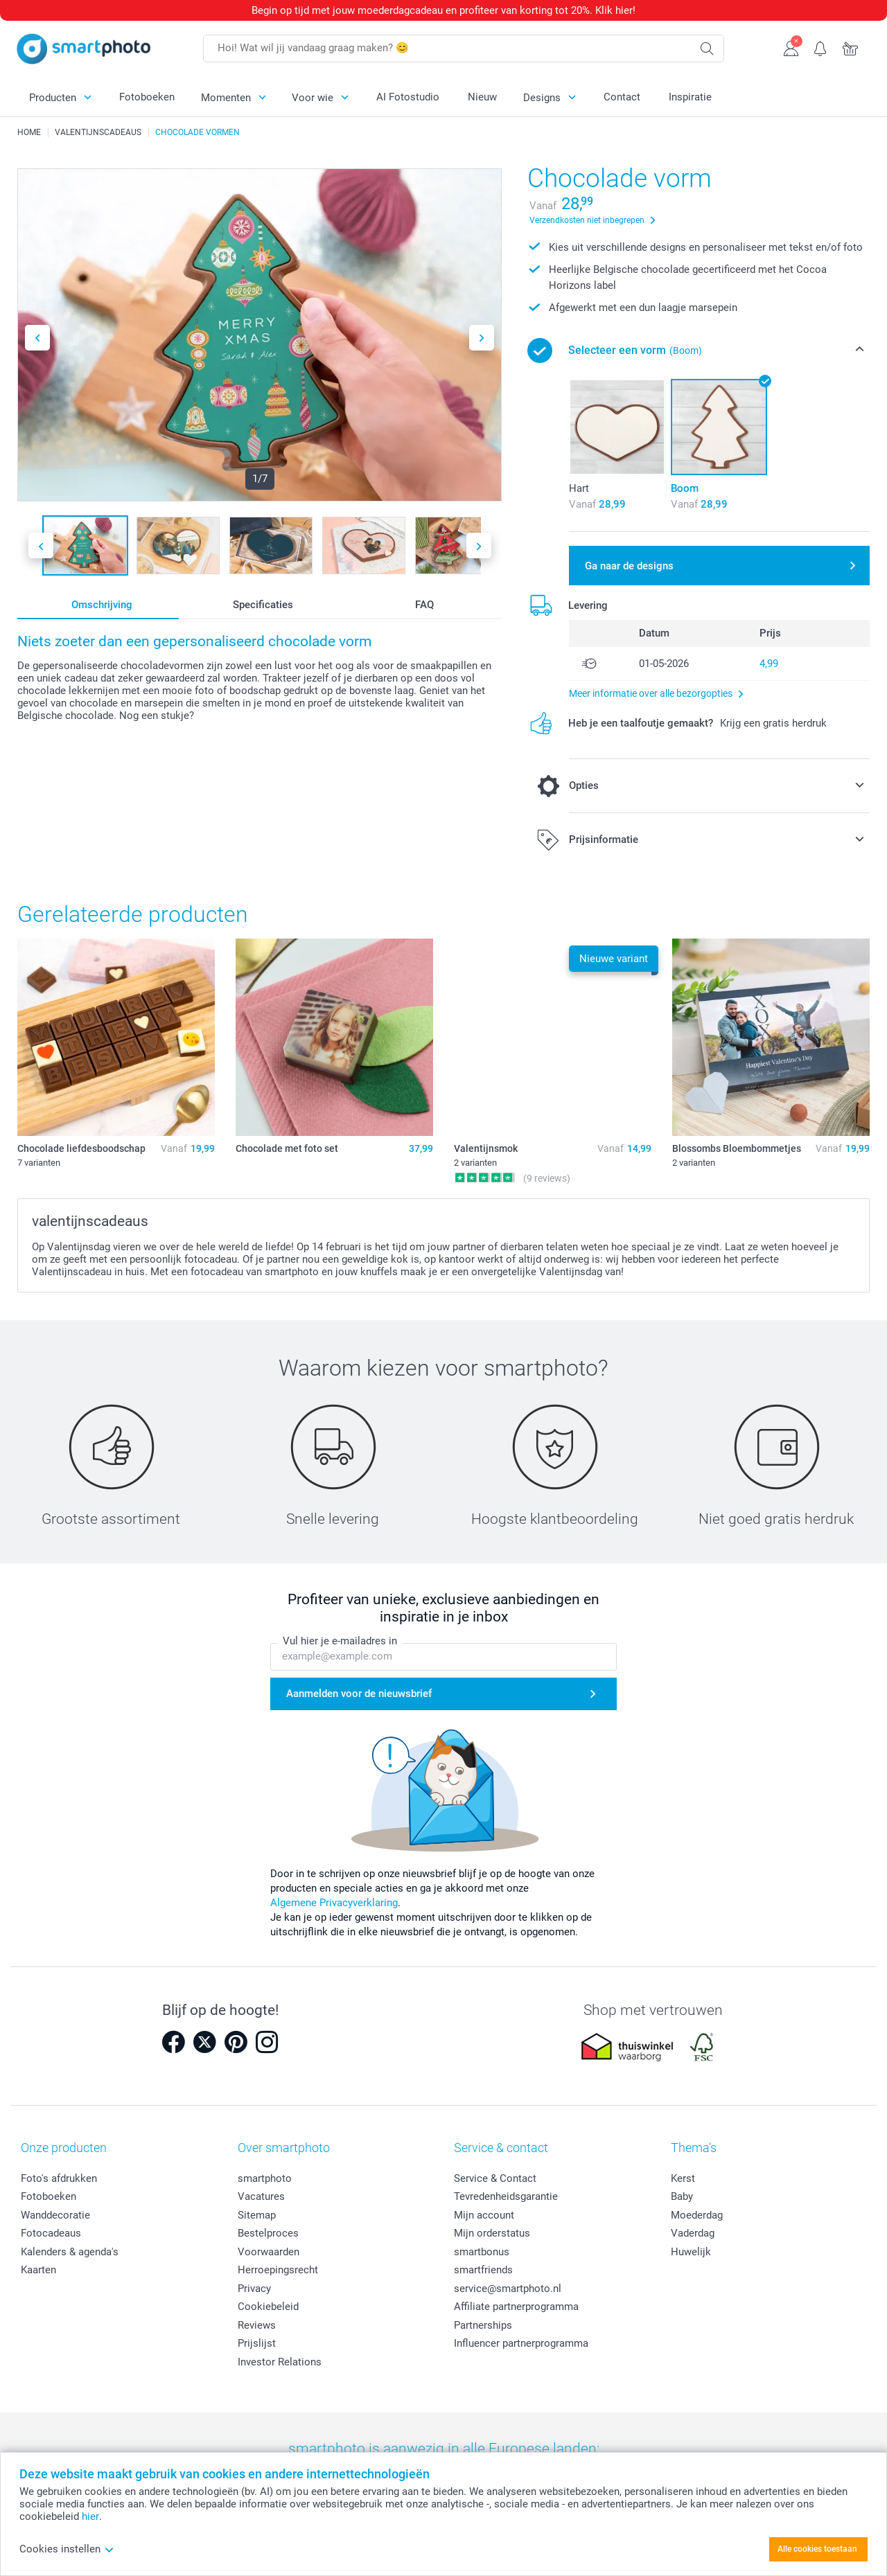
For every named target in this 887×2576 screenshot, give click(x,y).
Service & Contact (495, 2178)
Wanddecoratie (55, 2215)
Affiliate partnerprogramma (516, 2306)
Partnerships (483, 2325)
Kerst (683, 2178)
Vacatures (261, 2196)
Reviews (257, 2325)
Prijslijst (257, 2343)
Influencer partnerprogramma (521, 2343)
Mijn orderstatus (492, 2233)
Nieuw (482, 97)
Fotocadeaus (51, 2233)
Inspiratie (690, 97)
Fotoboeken (147, 97)
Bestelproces (268, 2233)
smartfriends (483, 2270)
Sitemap (257, 2215)
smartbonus (481, 2252)
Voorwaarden (268, 2252)
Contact (622, 97)
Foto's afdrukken (59, 2178)
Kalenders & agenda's (69, 2252)
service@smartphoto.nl (507, 2288)
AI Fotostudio (407, 97)
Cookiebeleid (268, 2306)
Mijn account (484, 2215)
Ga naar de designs (629, 566)
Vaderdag (692, 2233)
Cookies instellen (66, 2549)
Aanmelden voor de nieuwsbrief (359, 1693)
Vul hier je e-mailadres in (340, 1641)
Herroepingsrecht (278, 2270)
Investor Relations (280, 2362)
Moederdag (697, 2215)
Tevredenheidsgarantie (506, 2196)
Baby (682, 2196)
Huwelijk (691, 2252)
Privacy (254, 2288)
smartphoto (265, 2178)
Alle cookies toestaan (817, 2549)
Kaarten (38, 2270)
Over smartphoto (284, 2147)
